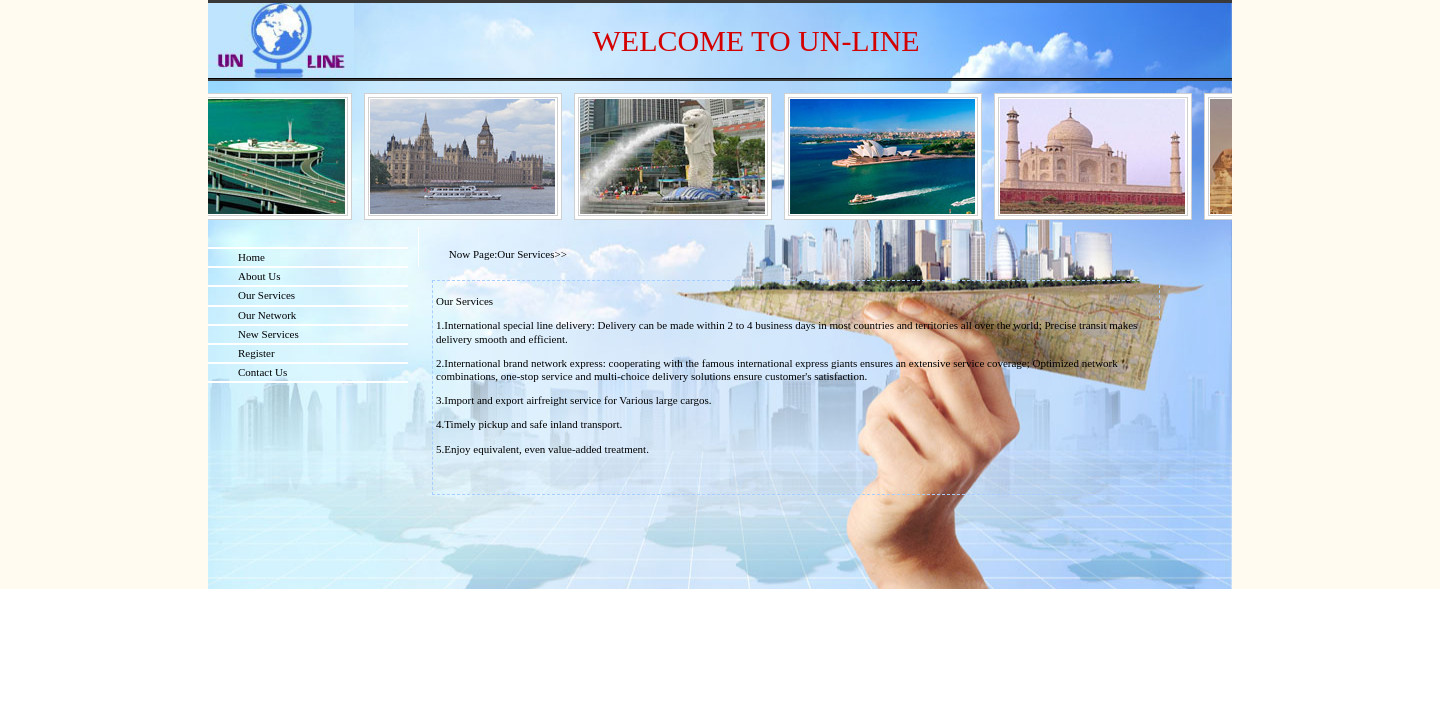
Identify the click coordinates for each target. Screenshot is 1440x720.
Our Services (266, 295)
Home (251, 257)
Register (256, 353)
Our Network (267, 315)
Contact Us (262, 372)
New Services (268, 334)
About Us (259, 276)
